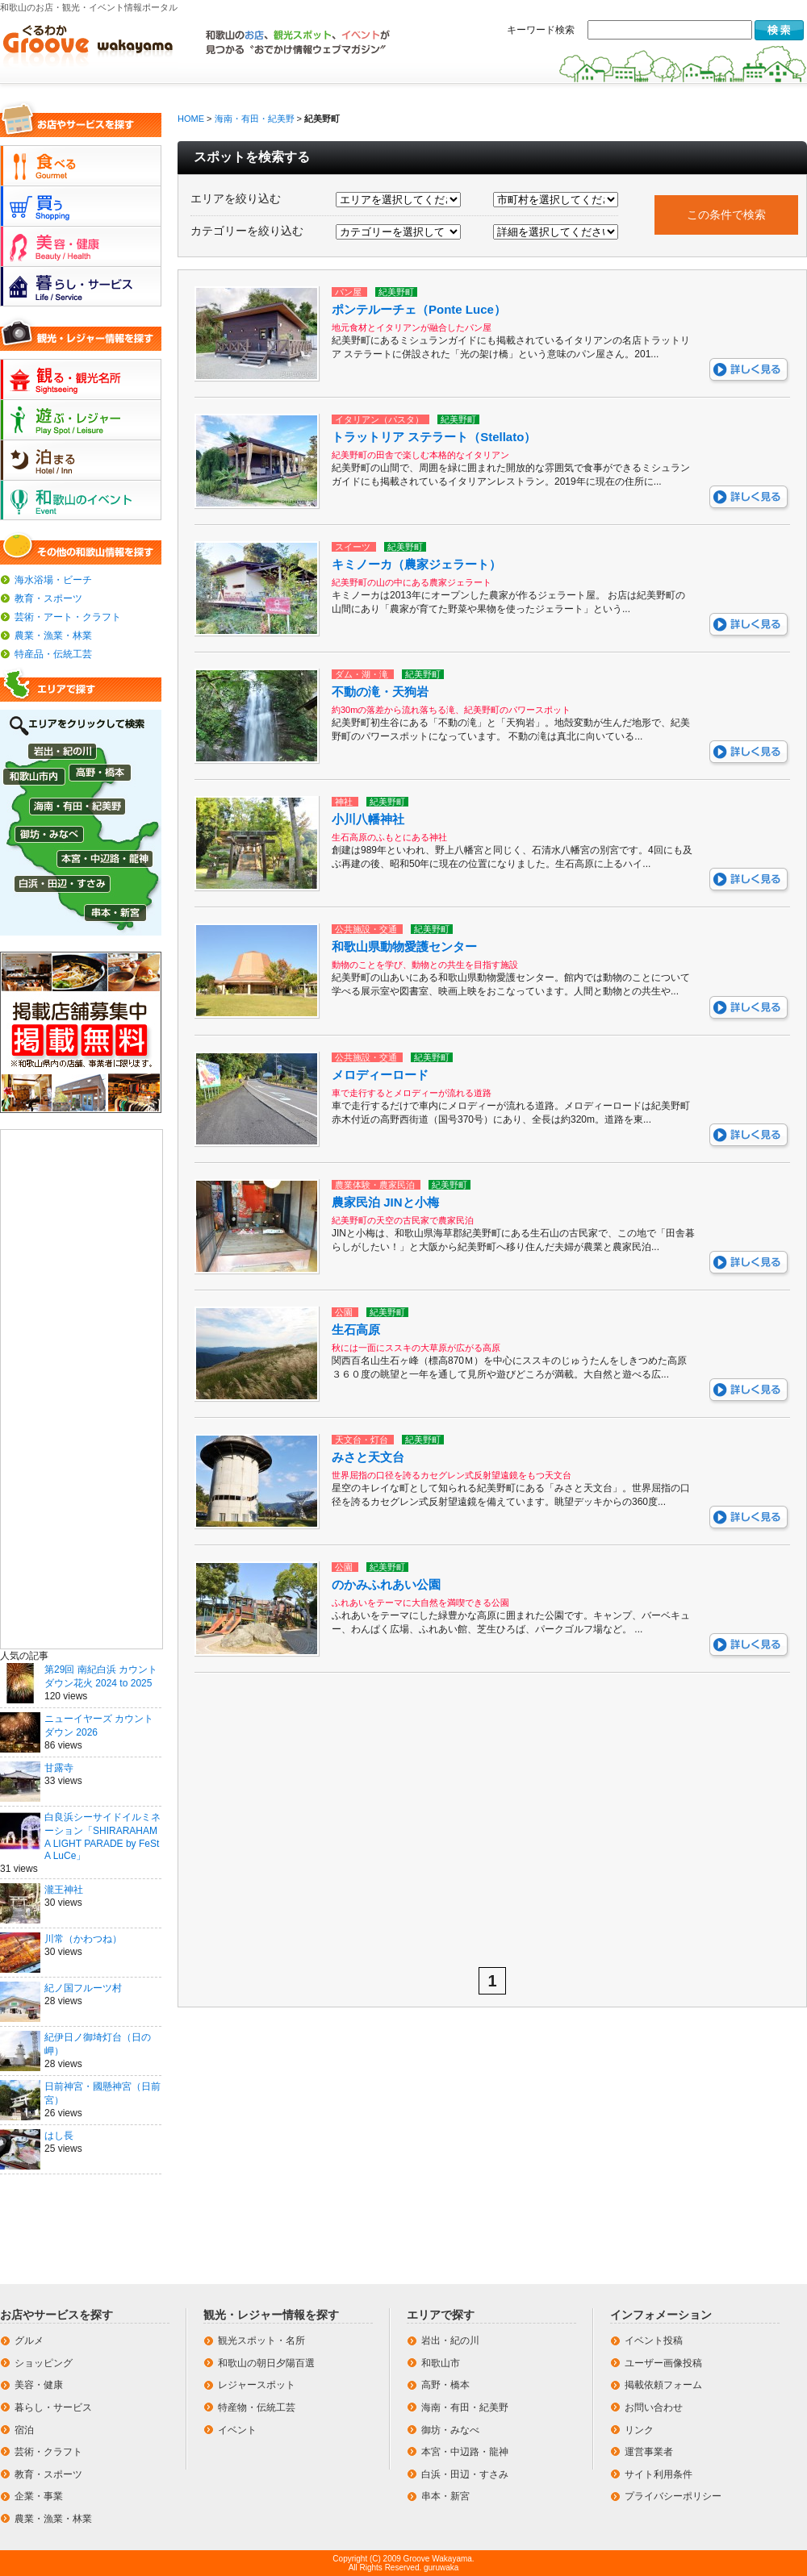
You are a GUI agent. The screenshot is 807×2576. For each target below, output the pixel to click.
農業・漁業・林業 (53, 635)
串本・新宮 (445, 2496)
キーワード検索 (541, 29)
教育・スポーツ (48, 598)
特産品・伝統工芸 (53, 654)
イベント (237, 2430)
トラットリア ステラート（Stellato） (434, 437)
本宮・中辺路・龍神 (464, 2451)
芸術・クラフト (48, 2451)
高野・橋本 (445, 2385)
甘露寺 (58, 1768)
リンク (639, 2430)
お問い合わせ (654, 2407)
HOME (191, 118)
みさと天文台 (368, 1457)
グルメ (29, 2340)
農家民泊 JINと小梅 (385, 1202)
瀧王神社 (63, 1889)
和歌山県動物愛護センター (404, 946)
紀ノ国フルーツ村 (83, 1988)
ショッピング (44, 2363)
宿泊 (24, 2430)
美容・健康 (39, 2385)
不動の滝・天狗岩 (380, 691)
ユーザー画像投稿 (663, 2363)
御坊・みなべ (450, 2430)
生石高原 (356, 1329)
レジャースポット (256, 2385)
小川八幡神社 (368, 819)
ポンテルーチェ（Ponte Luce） (419, 309)
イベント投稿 (654, 2340)
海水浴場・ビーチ (53, 580)
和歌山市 (440, 2363)
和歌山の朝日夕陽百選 (266, 2363)
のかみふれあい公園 (386, 1584)
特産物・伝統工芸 (256, 2407)
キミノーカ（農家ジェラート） (416, 564)
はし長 (58, 2135)
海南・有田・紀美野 (255, 118)
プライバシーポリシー (673, 2496)
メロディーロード (380, 1075)
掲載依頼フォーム (663, 2385)
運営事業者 (649, 2451)
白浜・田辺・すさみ (464, 2474)
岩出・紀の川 (450, 2340)
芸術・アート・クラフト (68, 617)
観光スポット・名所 (261, 2340)
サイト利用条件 (658, 2474)
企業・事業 (39, 2496)
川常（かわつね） (83, 1939)
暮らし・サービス (53, 2407)
